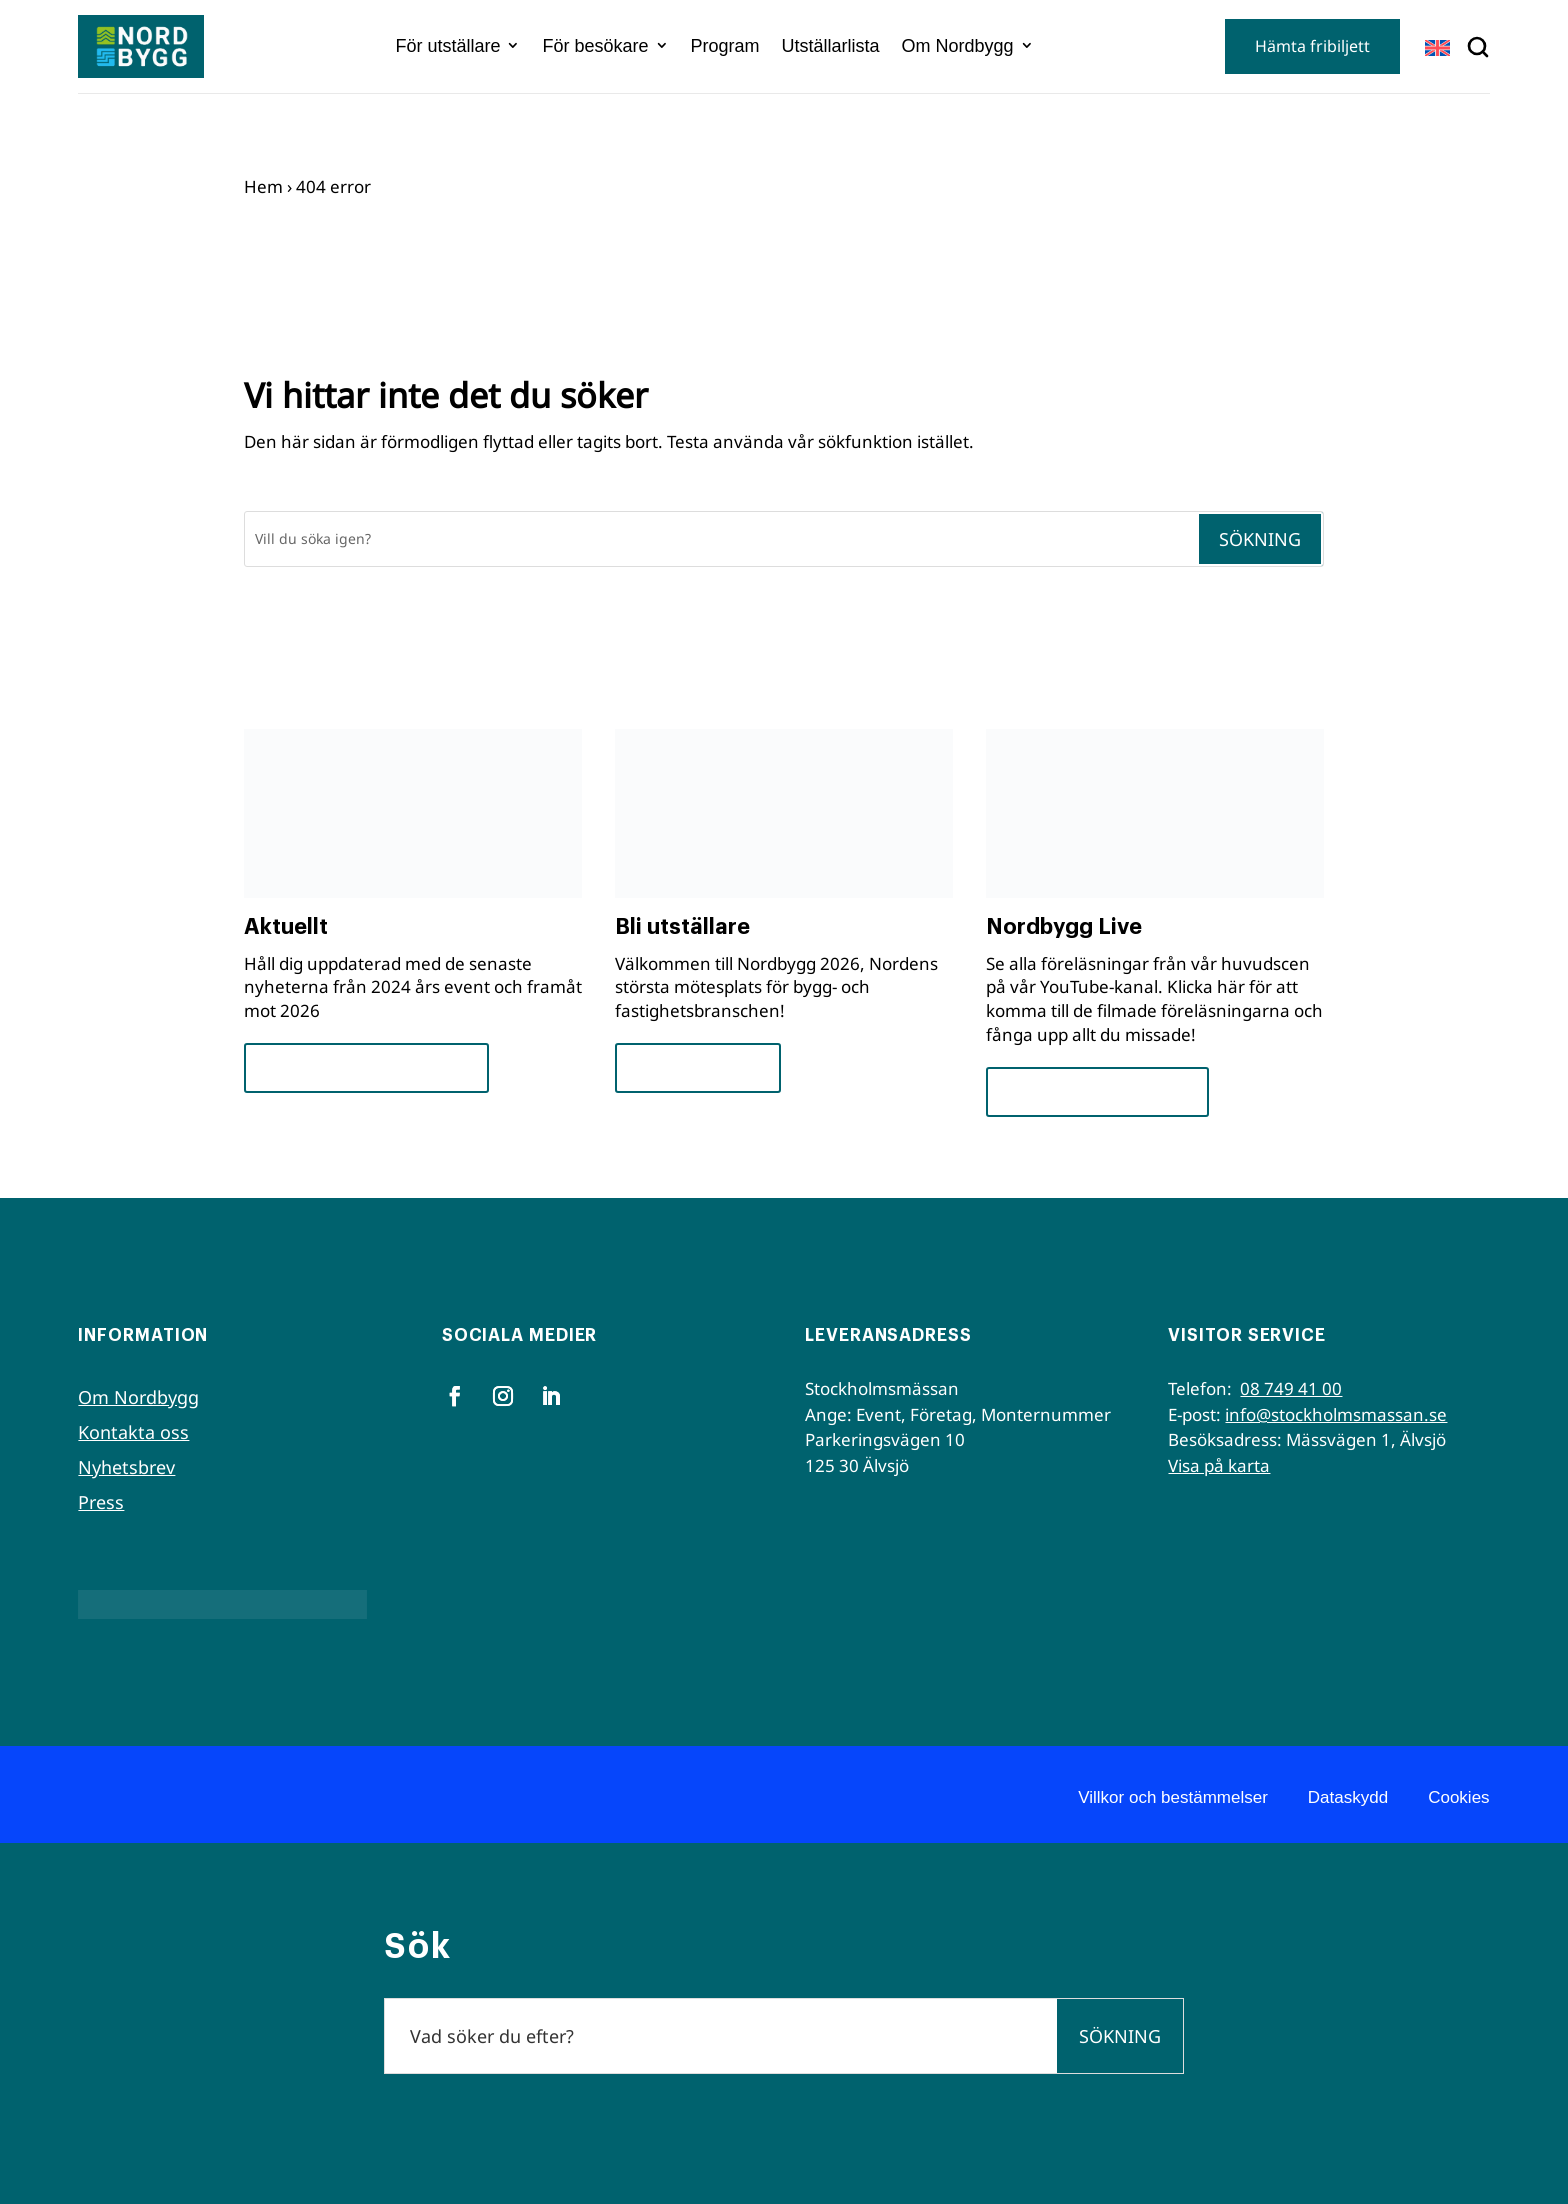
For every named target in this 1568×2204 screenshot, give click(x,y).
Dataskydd (1348, 1797)
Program (725, 46)
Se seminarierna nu (1097, 1091)
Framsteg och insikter (366, 1067)
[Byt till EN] (1437, 47)
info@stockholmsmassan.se (1336, 1414)
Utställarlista (831, 46)
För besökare (595, 46)
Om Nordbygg (958, 46)
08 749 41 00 (1291, 1388)
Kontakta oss (133, 1432)
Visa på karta (1219, 1465)
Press (101, 1502)
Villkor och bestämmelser (1173, 1797)
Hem (263, 186)
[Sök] (721, 539)
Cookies (1458, 1797)
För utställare (447, 46)
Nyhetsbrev (126, 1467)
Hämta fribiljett (1312, 46)
